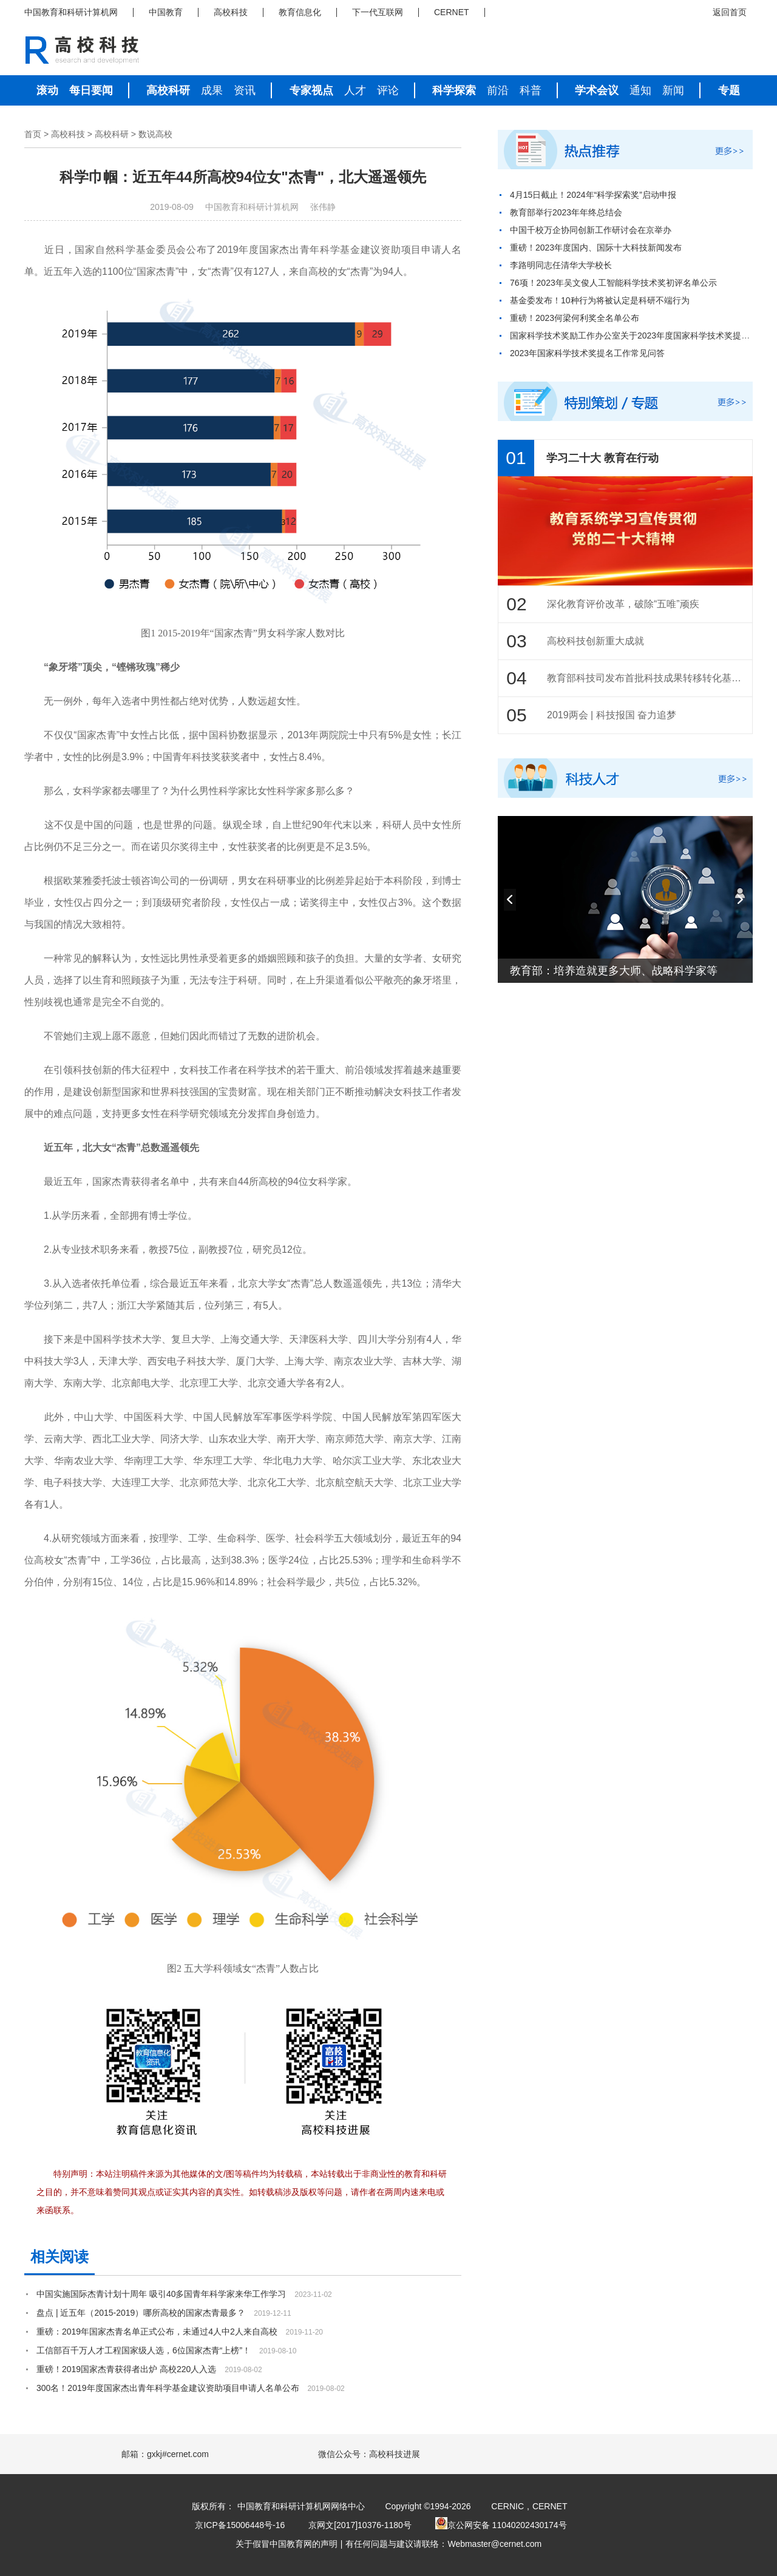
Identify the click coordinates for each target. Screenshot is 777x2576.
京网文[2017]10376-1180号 (360, 2525)
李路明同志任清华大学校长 (561, 265)
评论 (388, 90)
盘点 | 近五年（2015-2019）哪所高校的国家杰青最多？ (140, 2313)
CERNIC (507, 2506)
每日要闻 (91, 90)
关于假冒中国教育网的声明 (287, 2544)
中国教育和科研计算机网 (71, 12)
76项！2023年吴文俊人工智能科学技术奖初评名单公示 (613, 283)
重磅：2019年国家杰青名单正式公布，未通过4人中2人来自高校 (156, 2331)
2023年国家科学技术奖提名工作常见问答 (587, 353)
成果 (212, 90)
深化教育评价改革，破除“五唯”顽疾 (623, 604)
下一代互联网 (377, 12)
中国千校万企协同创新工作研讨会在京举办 (590, 230)
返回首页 (730, 12)
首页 (32, 134)
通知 (640, 90)
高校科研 (168, 90)
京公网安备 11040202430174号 (501, 2525)
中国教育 (166, 12)
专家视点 (311, 90)
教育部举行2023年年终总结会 (566, 212)
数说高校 (155, 134)
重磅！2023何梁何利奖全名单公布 (574, 318)
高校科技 (231, 12)
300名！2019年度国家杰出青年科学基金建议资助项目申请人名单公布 (167, 2388)
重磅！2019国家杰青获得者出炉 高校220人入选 (126, 2369)
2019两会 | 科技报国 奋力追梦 (611, 715)
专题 (729, 90)
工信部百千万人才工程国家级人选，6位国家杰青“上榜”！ (143, 2350)
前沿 (498, 90)
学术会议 (597, 90)
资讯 (245, 90)
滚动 (47, 90)
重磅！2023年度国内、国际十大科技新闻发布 (596, 247)
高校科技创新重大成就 (595, 641)
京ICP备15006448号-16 (240, 2525)
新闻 (673, 90)
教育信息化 (300, 12)
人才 (355, 90)
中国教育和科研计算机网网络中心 (301, 2506)
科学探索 (454, 90)
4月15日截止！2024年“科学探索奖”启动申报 (593, 195)
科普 (530, 90)
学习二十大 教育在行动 (602, 458)
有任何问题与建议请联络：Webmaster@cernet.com (443, 2544)
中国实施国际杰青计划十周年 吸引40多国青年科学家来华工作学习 (161, 2294)
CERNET (451, 12)
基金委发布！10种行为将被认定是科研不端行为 (600, 300)
